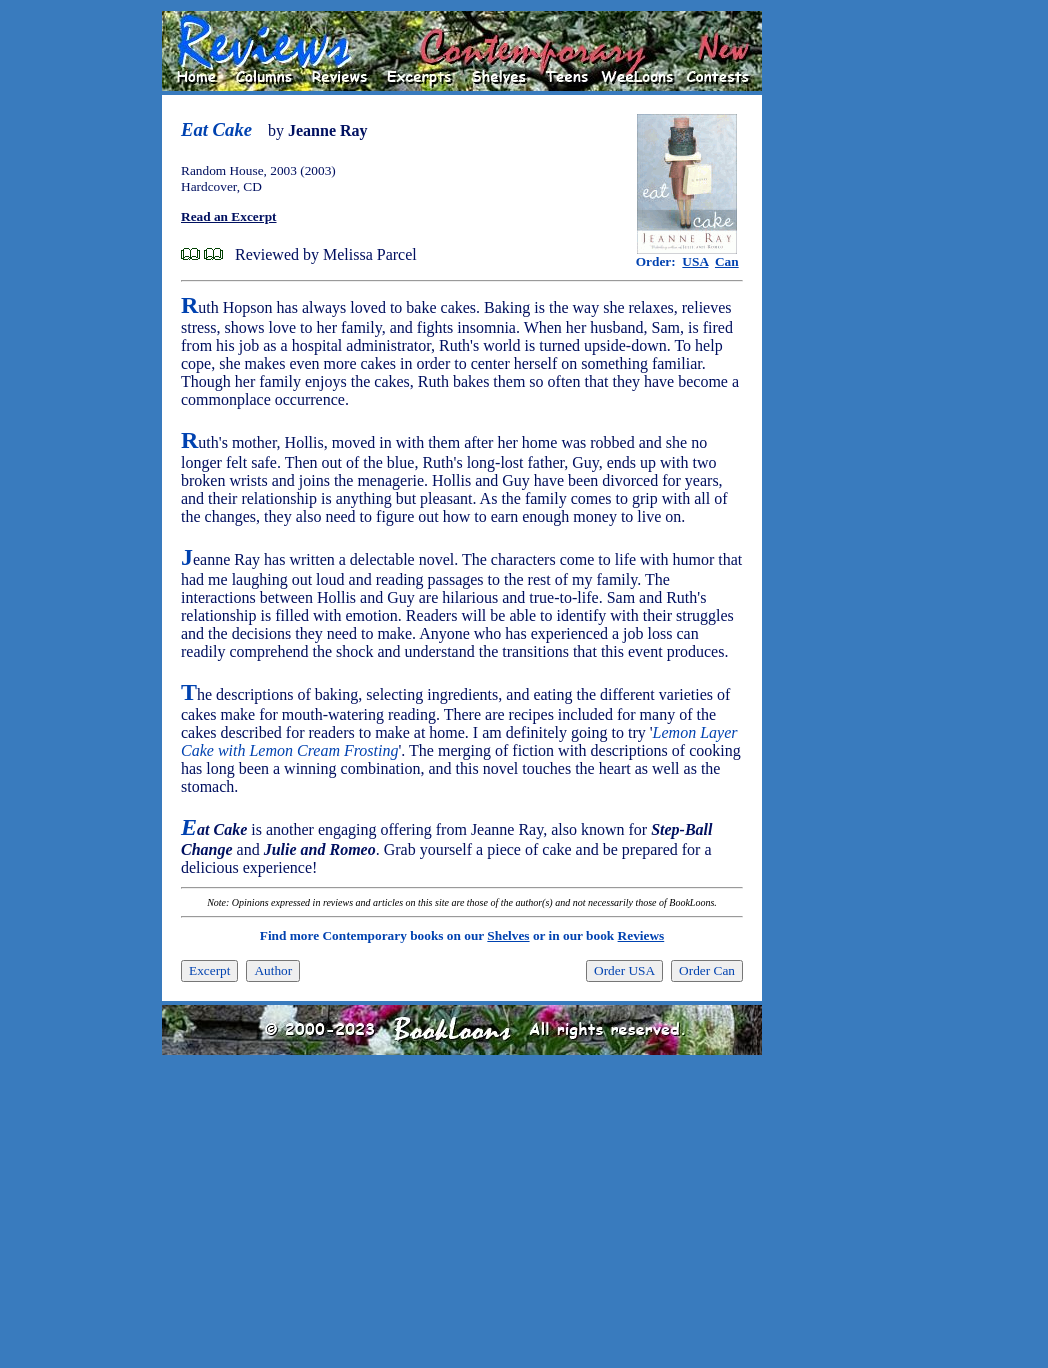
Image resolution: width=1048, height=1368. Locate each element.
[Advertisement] (826, 311)
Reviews (641, 935)
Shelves (508, 935)
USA (695, 261)
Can (727, 261)
